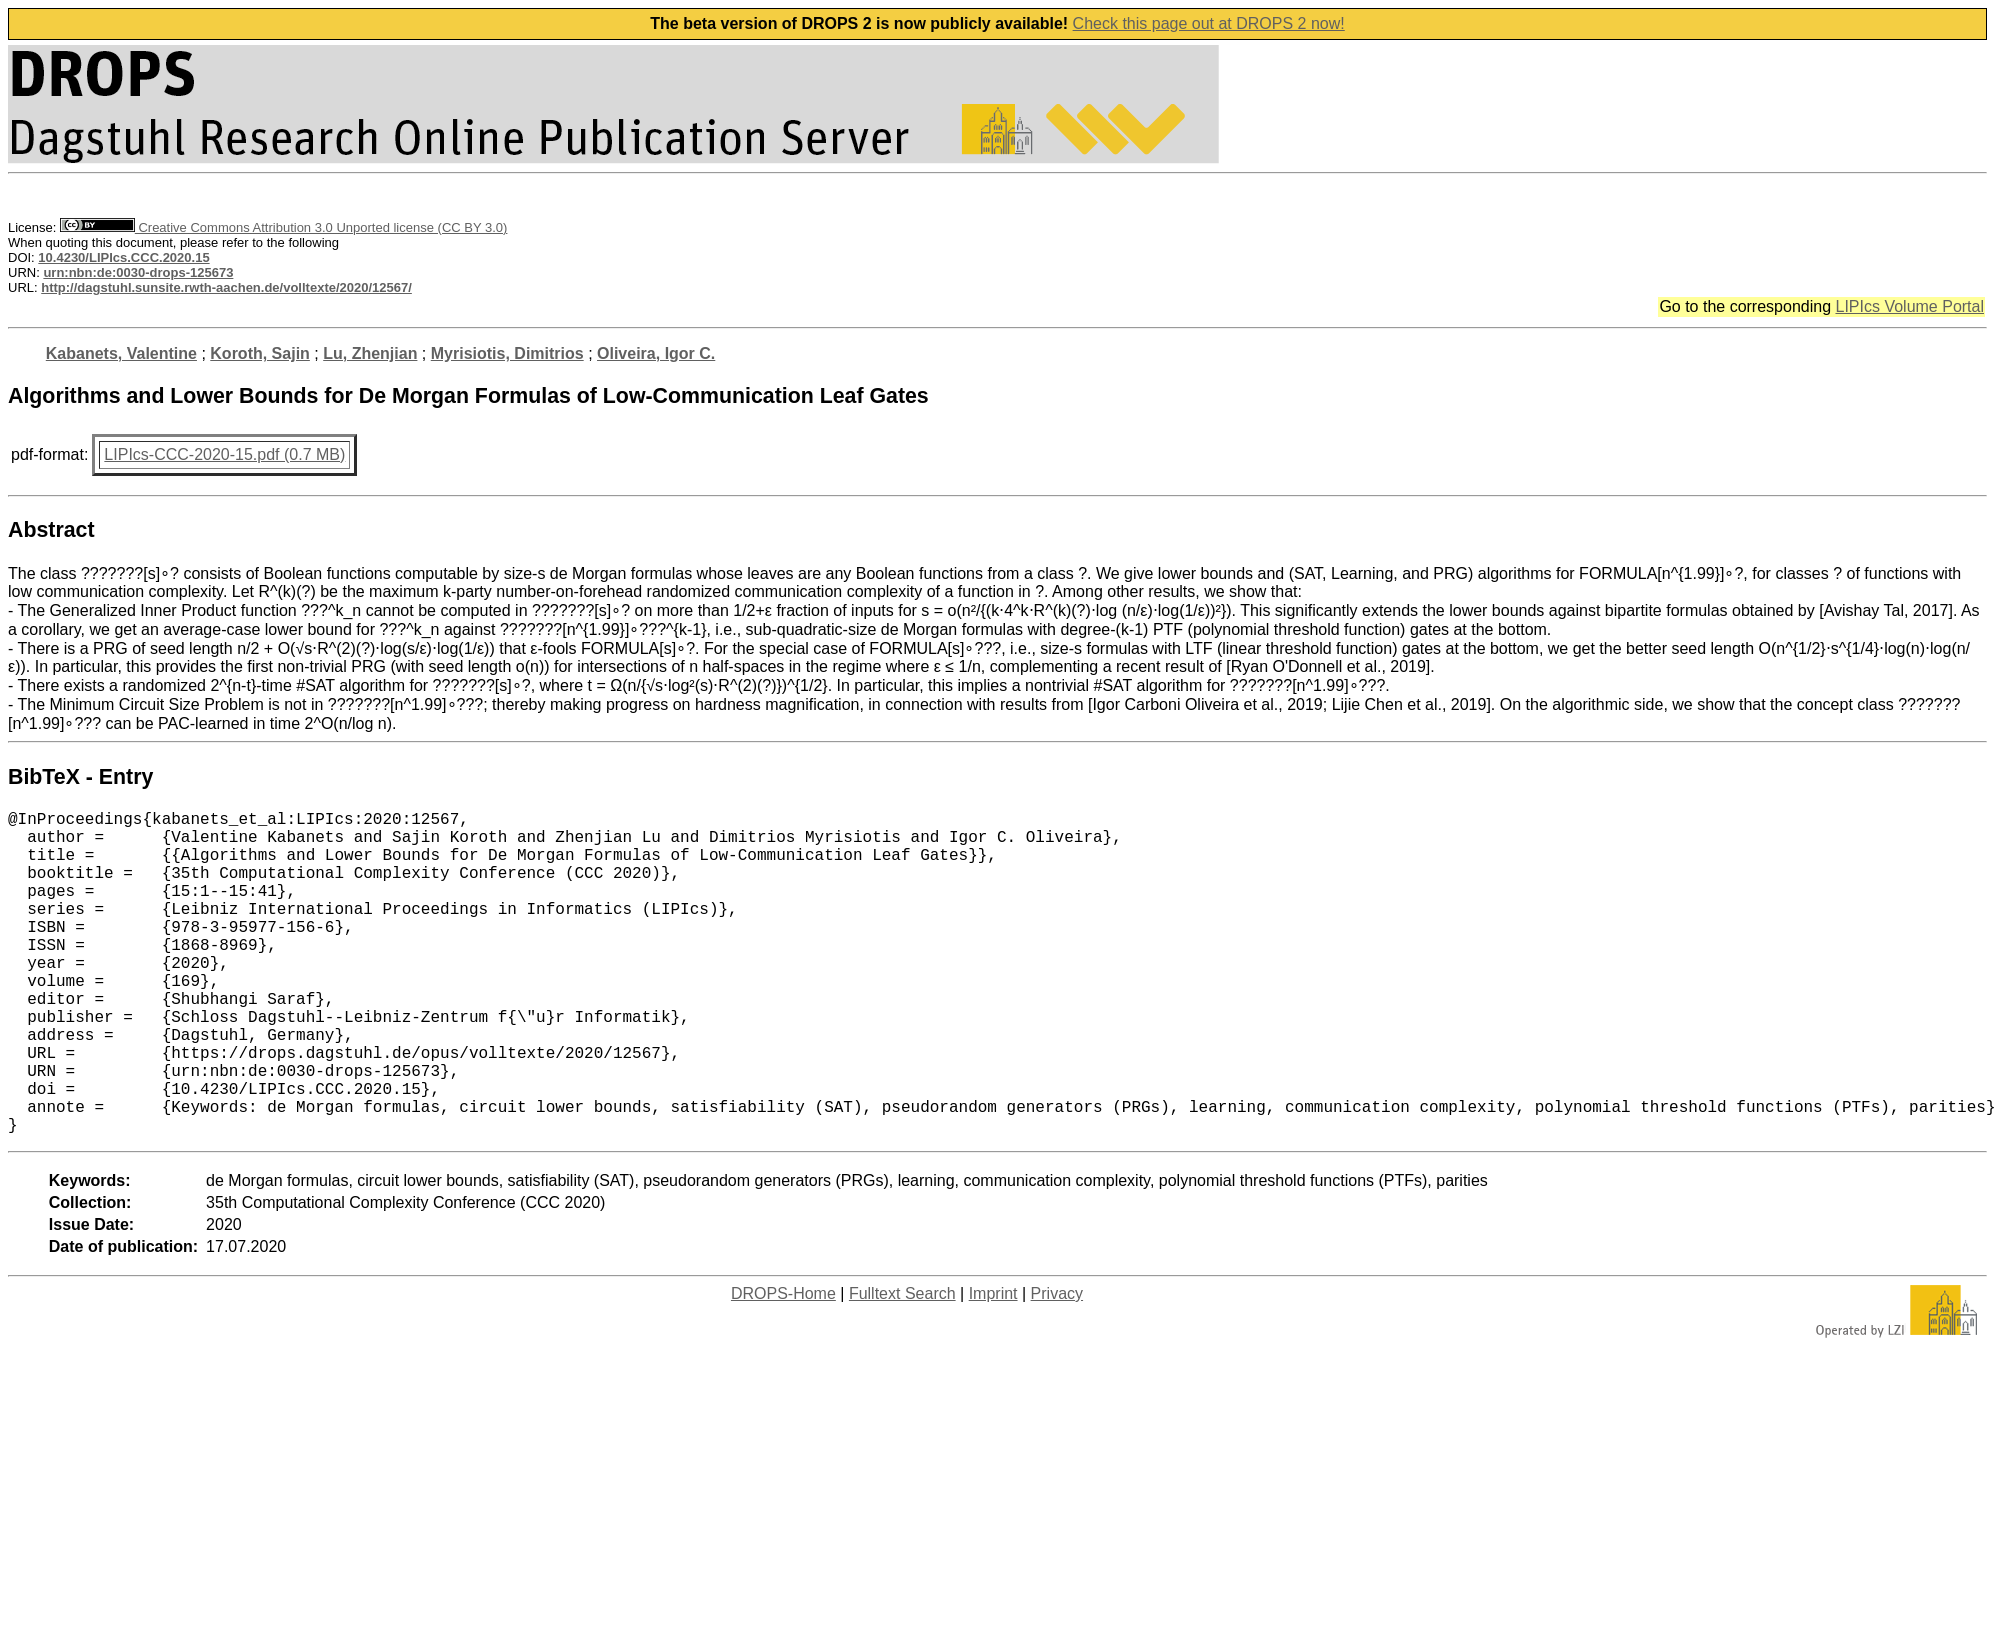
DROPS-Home (783, 1365)
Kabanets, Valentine (121, 353)
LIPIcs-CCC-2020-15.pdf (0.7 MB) (224, 454)
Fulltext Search (902, 1365)
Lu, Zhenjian (370, 353)
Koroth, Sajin (260, 353)
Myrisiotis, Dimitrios (507, 353)
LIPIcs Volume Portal (1909, 306)
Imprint (993, 1365)
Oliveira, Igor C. (656, 353)
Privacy (1057, 1365)
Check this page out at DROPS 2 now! (1209, 23)
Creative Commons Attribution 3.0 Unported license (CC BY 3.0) (283, 227)
